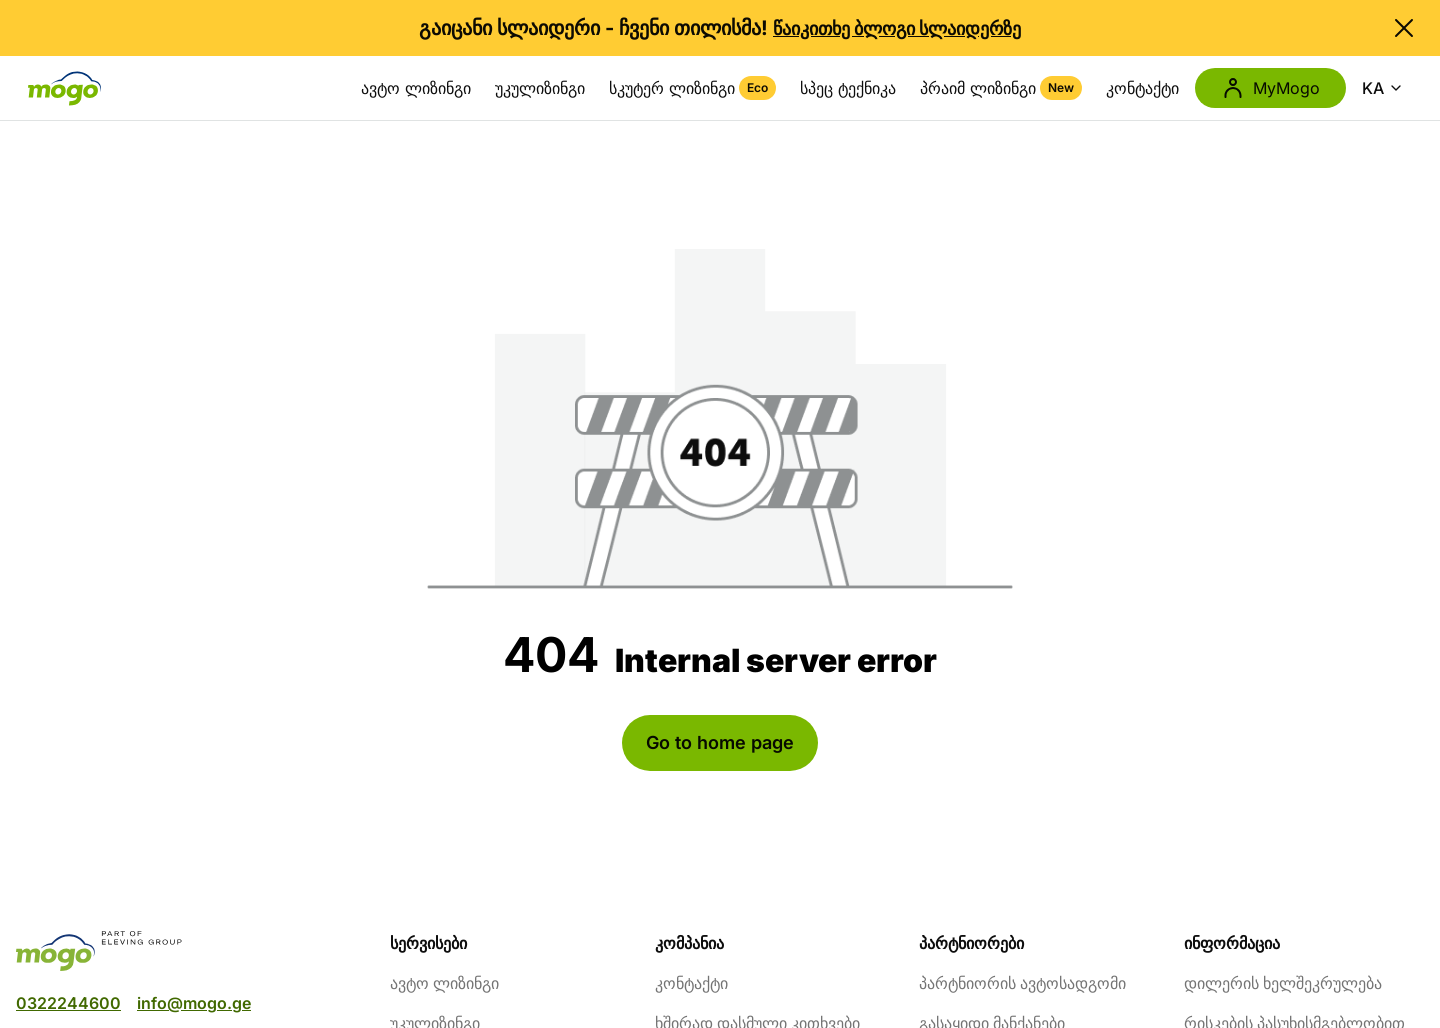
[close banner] (1404, 28)
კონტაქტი (1142, 88)
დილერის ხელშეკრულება (1283, 983)
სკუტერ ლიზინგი (692, 88)
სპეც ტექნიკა (848, 88)
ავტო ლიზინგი (416, 88)
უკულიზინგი (540, 88)
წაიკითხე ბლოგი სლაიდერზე (897, 28)
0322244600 (68, 1003)
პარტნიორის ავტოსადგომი (1022, 983)
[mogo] (191, 951)
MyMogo (1270, 88)
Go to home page (720, 742)
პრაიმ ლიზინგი (1001, 88)
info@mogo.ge (194, 1003)
